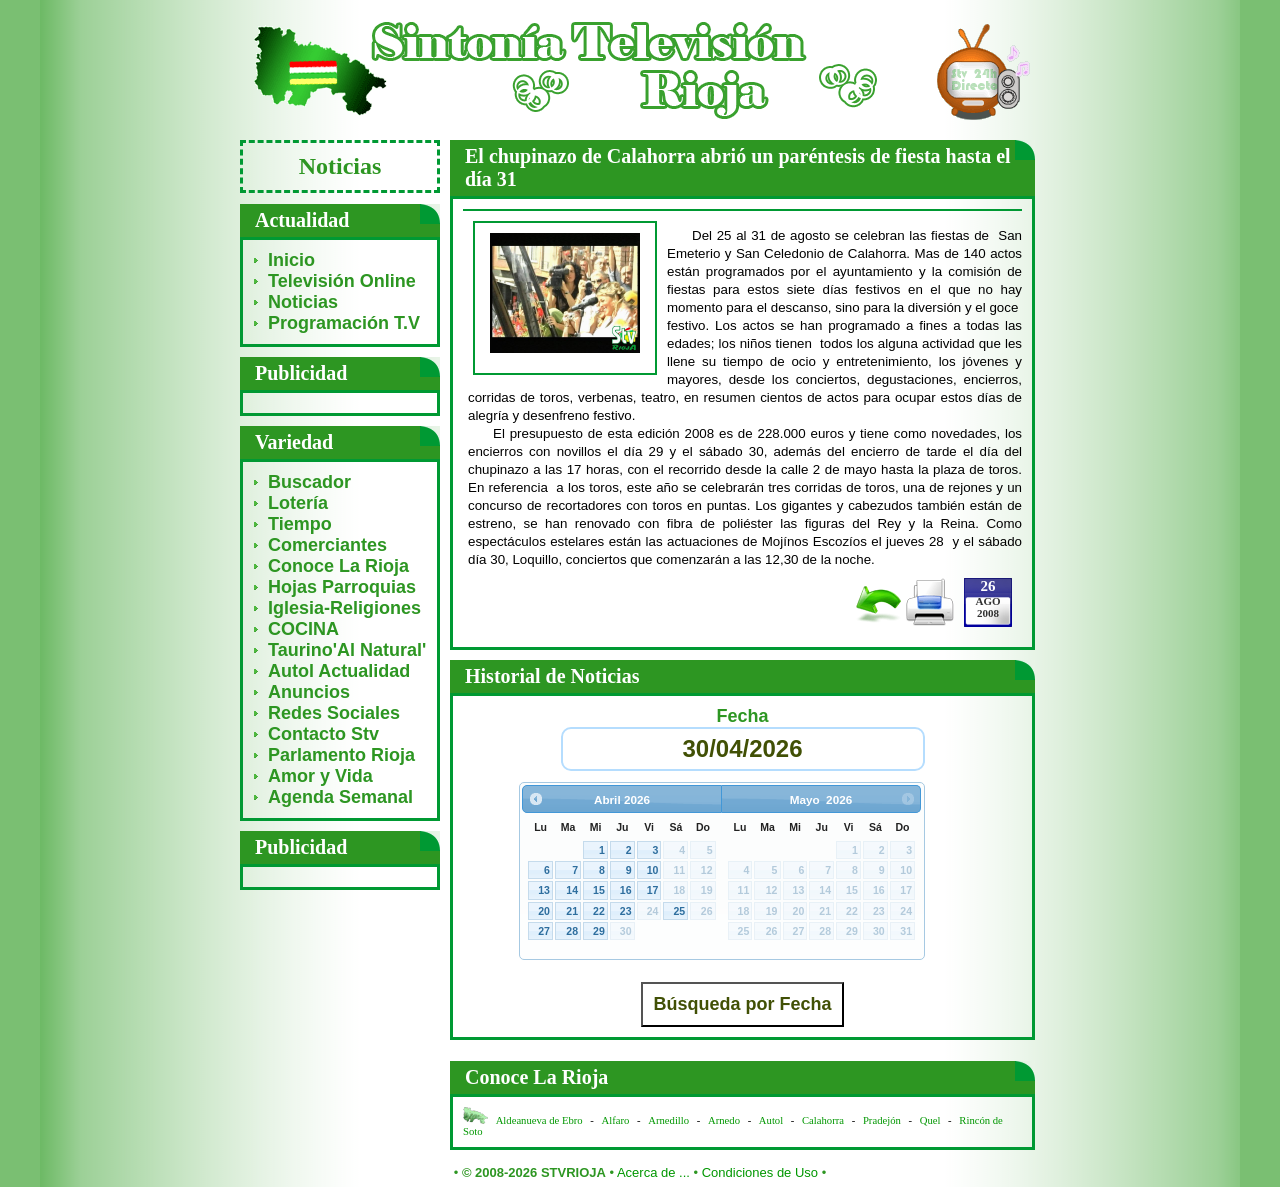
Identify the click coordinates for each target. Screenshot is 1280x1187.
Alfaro (616, 1120)
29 (599, 931)
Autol (772, 1120)
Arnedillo (668, 1120)
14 (572, 890)
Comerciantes (327, 545)
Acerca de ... (653, 1172)
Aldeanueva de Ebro (539, 1120)
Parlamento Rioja (341, 755)
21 (572, 911)
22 (599, 911)
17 (653, 890)
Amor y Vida (320, 776)
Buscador (309, 482)
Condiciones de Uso (760, 1172)
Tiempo (300, 524)
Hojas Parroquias (342, 587)
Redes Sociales (334, 713)
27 (544, 931)
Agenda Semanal (340, 797)
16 (626, 890)
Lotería (298, 503)
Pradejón (882, 1120)
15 (599, 890)
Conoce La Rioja (338, 566)
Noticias (303, 302)
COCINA (303, 629)
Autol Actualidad (339, 671)
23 (626, 911)
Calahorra (823, 1120)
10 (653, 870)
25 (679, 911)
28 (572, 931)
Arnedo (724, 1120)
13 (544, 890)
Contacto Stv (323, 734)
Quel (930, 1120)
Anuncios (309, 692)
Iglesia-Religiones (344, 608)
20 (544, 911)
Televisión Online (342, 281)
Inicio (291, 260)
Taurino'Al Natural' (347, 650)
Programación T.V (344, 323)
